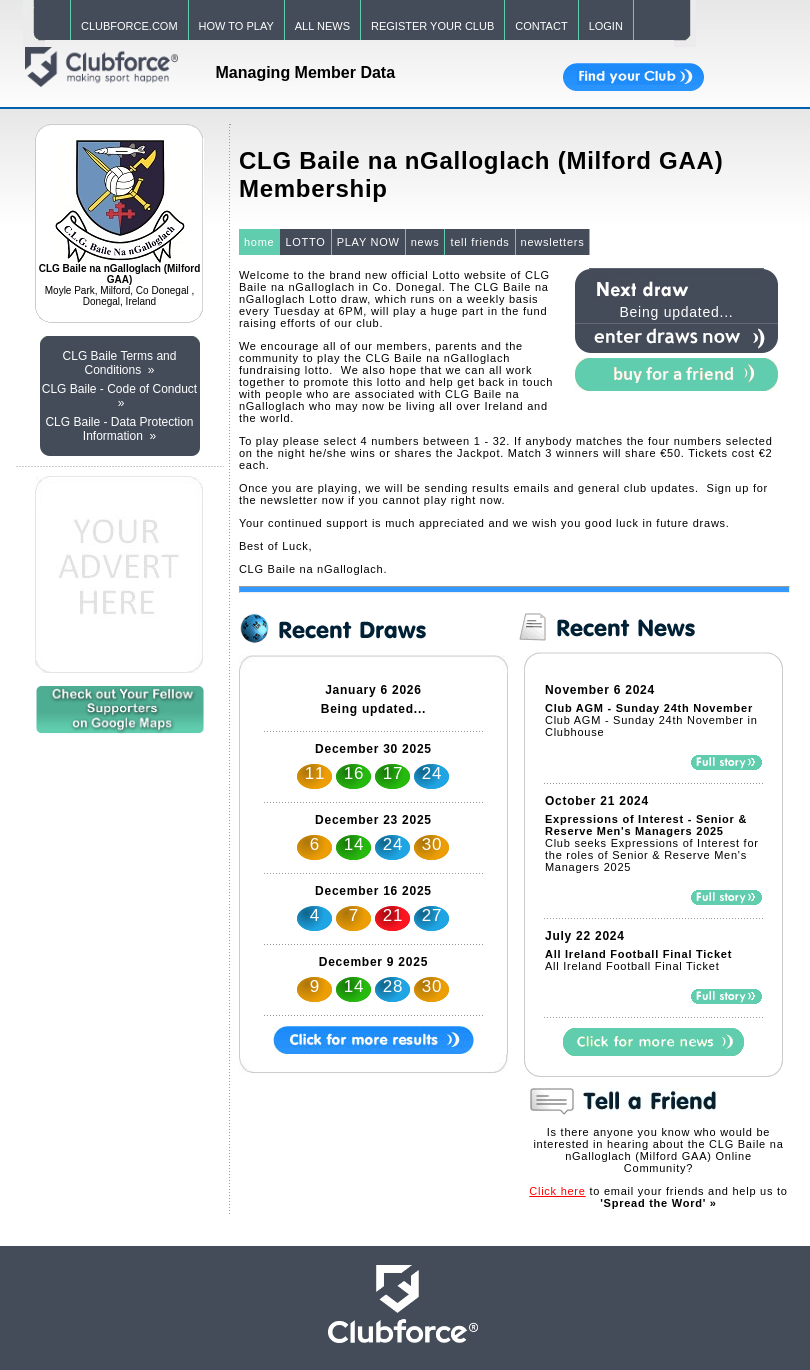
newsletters (553, 242)
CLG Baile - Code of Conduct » (119, 396)
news (425, 242)
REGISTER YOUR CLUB (432, 26)
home (259, 242)
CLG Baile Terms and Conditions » (120, 363)
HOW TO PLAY (236, 26)
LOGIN (606, 26)
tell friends (479, 242)
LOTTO (305, 242)
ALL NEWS (322, 26)
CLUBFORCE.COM (129, 26)
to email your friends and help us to (658, 1197)
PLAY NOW (368, 242)
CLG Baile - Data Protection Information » (119, 429)
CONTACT (541, 26)
